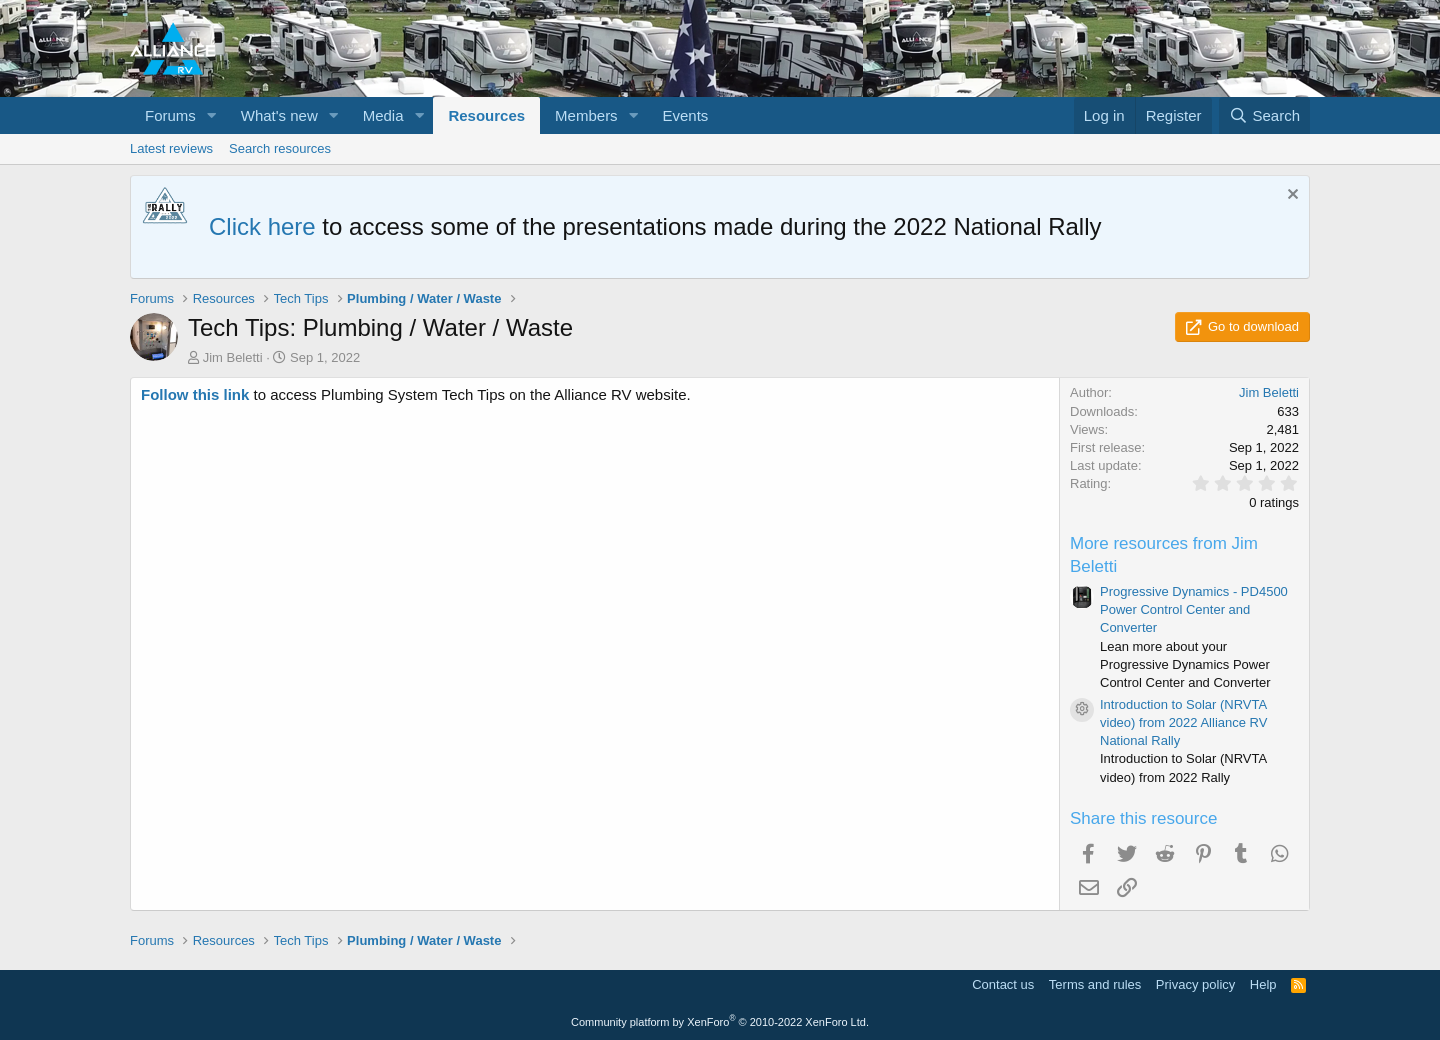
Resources (486, 115)
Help (1263, 984)
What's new (279, 115)
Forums (170, 115)
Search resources (280, 148)
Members (586, 115)
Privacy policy (1195, 984)
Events (686, 115)
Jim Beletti (233, 357)
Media (383, 115)
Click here (262, 226)
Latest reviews (171, 148)
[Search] (1264, 115)
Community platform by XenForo (720, 1022)
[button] (212, 115)
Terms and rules (1095, 984)
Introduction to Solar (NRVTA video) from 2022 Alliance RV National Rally (1183, 722)
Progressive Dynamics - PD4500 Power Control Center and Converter (1194, 609)
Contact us (1003, 984)
